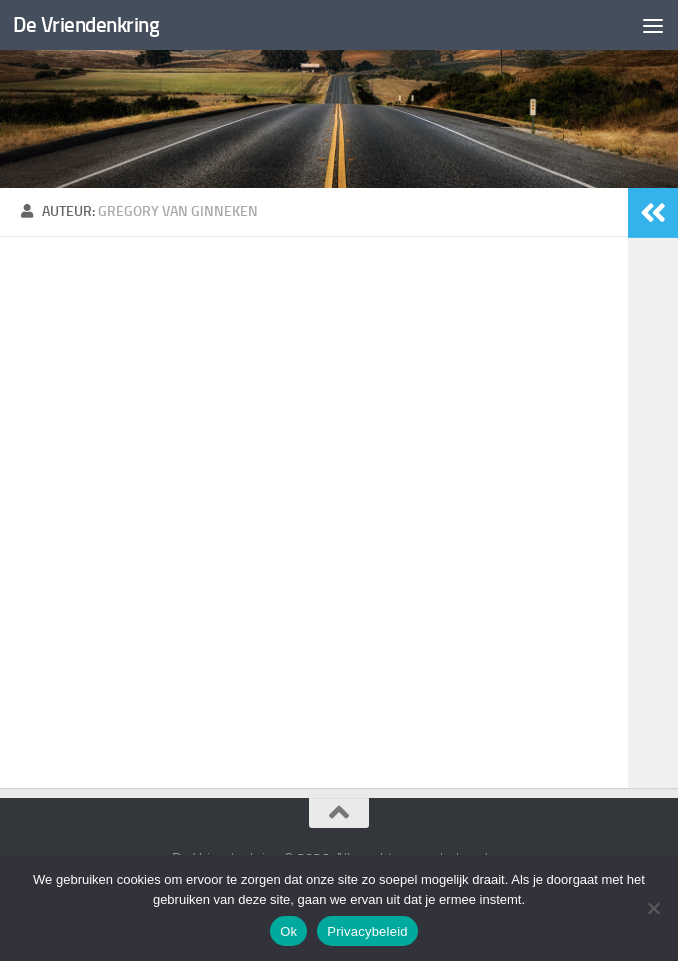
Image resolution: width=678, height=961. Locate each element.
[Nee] (653, 908)
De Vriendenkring (86, 24)
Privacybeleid (367, 931)
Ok (288, 931)
